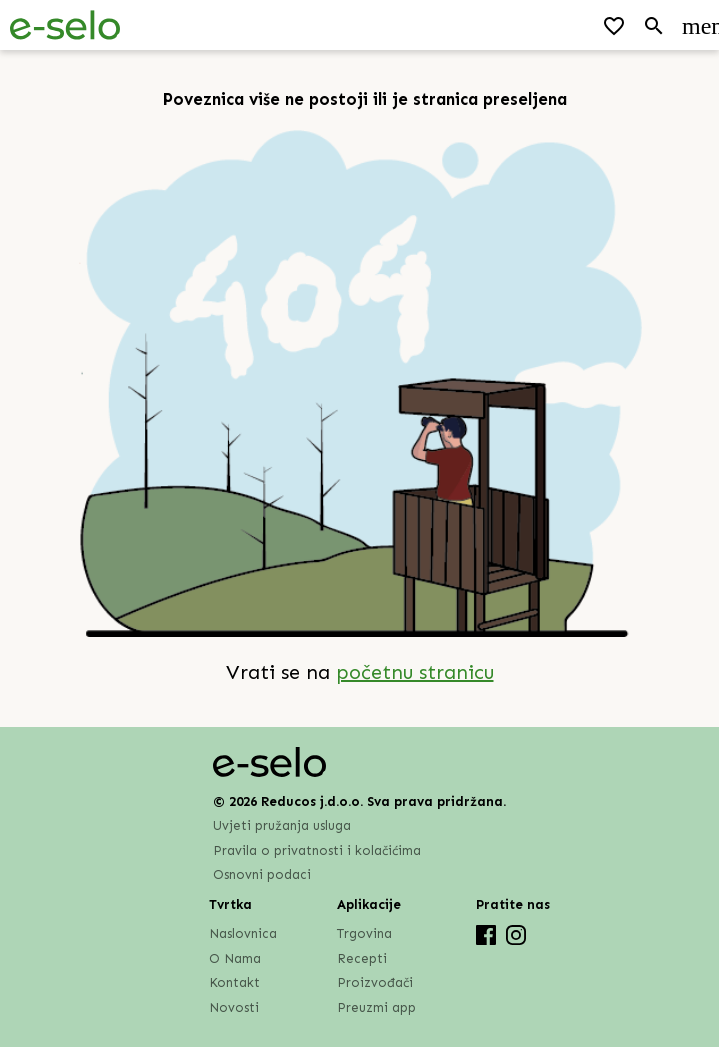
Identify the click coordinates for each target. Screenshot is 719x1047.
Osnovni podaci (262, 874)
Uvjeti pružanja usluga (282, 825)
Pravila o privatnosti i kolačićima (317, 850)
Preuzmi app (376, 1007)
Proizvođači (375, 982)
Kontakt (234, 982)
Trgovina (364, 933)
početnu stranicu (415, 672)
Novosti (234, 1007)
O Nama (235, 958)
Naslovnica (243, 933)
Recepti (362, 958)
